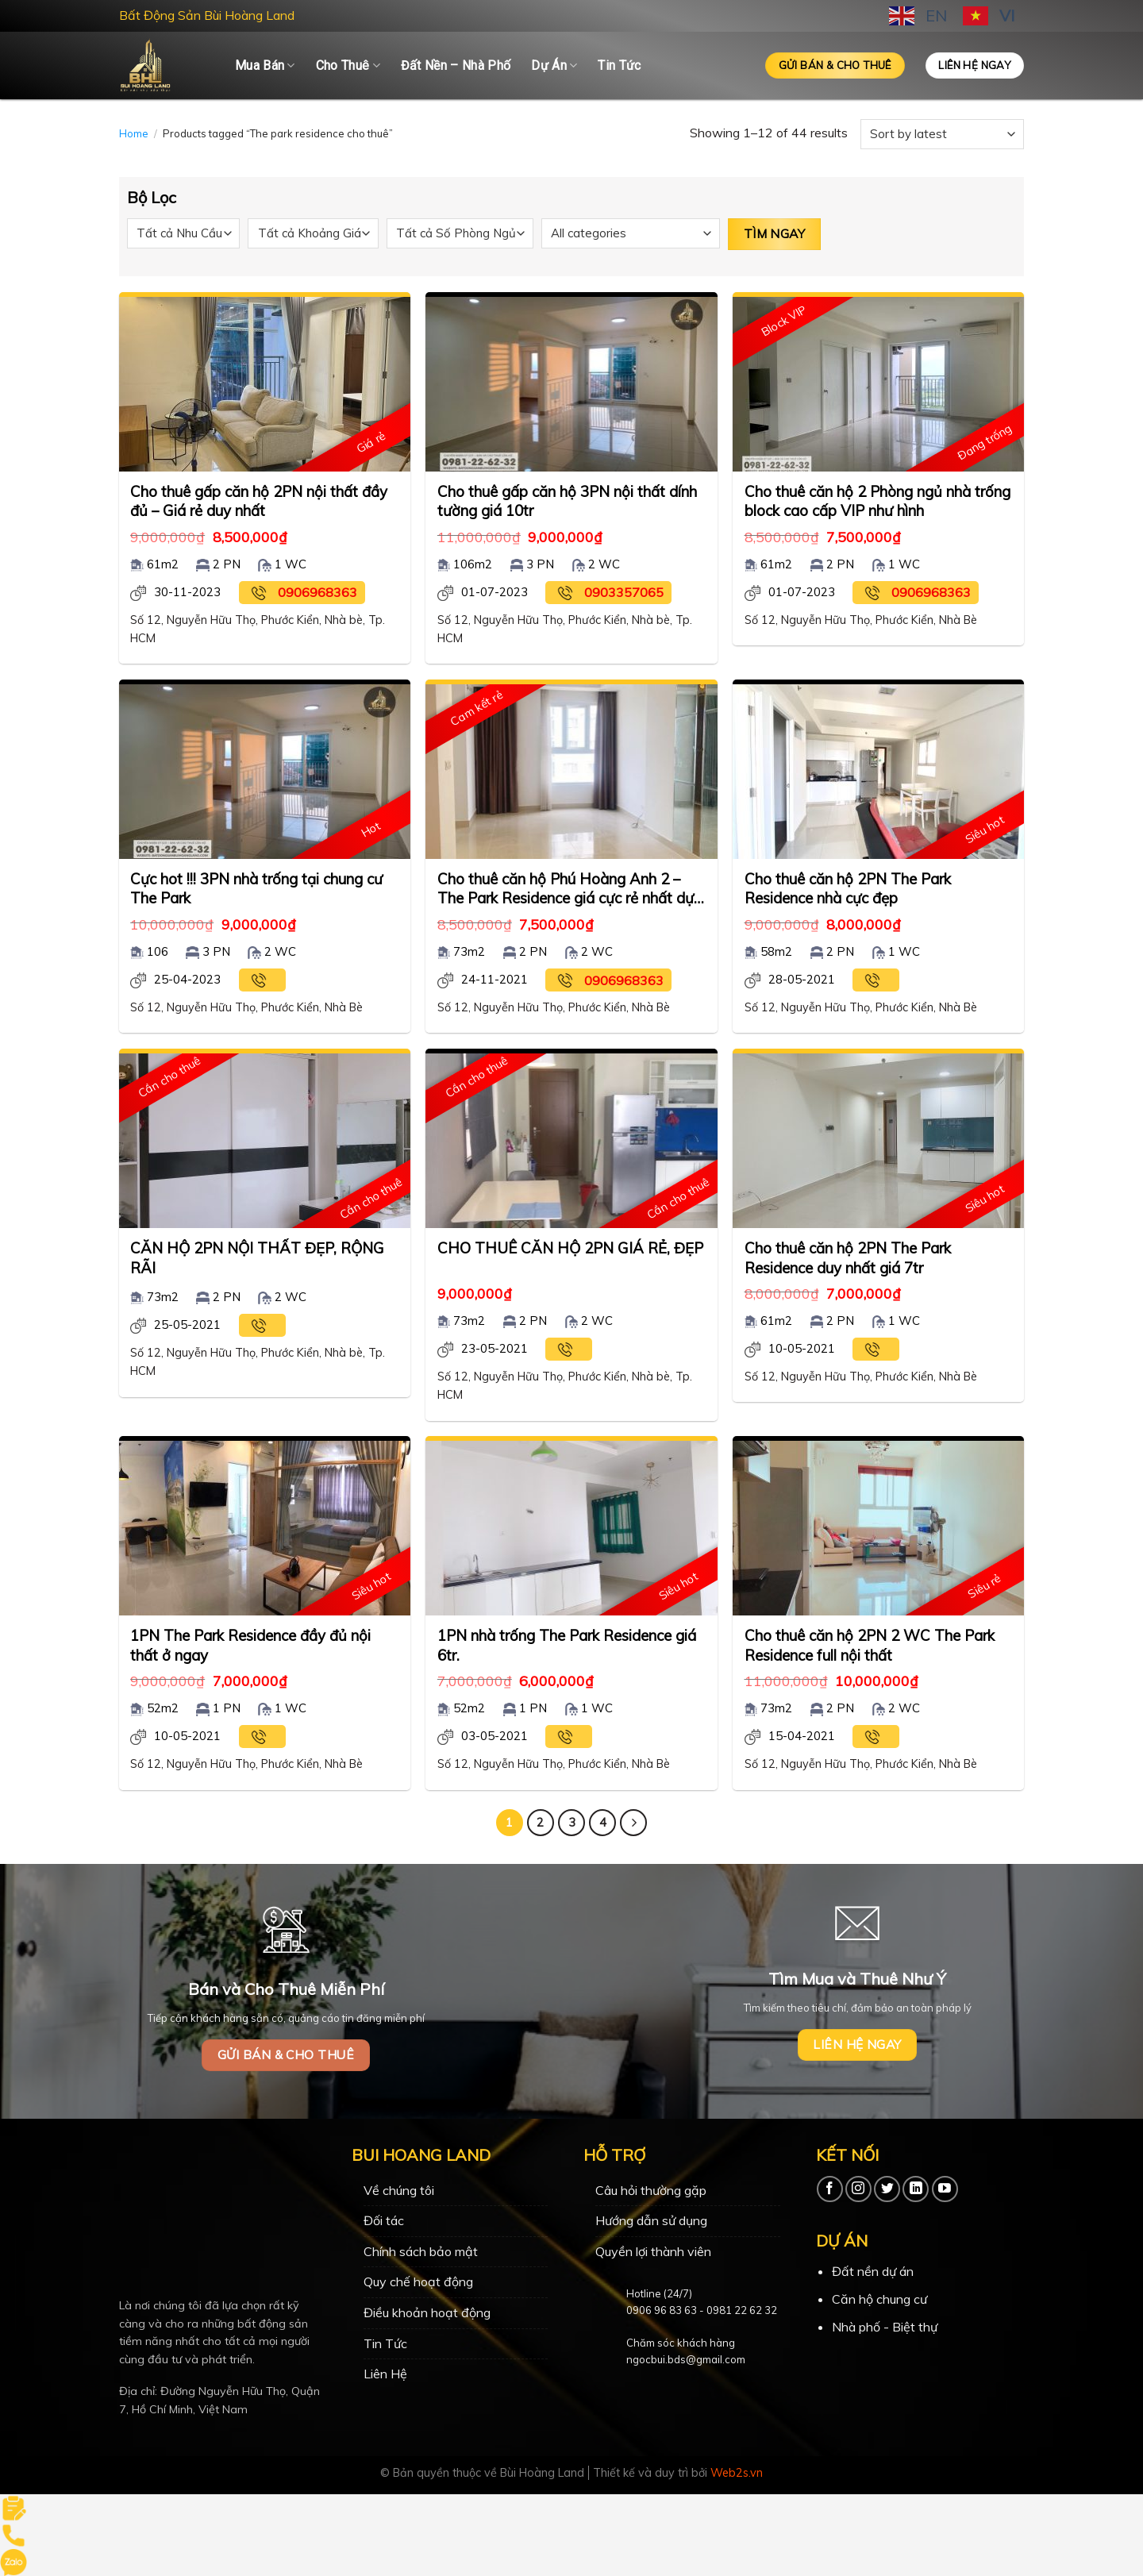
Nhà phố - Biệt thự (884, 2327)
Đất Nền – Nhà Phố (455, 65)
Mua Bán (265, 66)
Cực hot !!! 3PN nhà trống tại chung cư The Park (256, 888)
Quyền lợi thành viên (653, 2251)
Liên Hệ (385, 2374)
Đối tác (384, 2220)
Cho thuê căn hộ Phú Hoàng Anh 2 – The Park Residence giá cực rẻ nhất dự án (565, 888)
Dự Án (554, 66)
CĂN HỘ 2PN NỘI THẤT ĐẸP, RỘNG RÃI (257, 1257)
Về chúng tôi (399, 2190)
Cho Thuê (348, 66)
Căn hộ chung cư (879, 2299)
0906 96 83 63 (661, 2310)
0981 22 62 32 (741, 2310)
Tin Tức (619, 65)
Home (133, 133)
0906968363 (317, 592)
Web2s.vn (736, 2473)
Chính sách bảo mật (421, 2251)
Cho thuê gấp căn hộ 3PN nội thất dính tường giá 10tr (567, 501)
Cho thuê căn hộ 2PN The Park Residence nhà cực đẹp (848, 888)
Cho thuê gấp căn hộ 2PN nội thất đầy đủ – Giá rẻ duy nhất (258, 501)
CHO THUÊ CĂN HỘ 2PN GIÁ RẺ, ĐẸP (570, 1247)
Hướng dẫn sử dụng (651, 2220)
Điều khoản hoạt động (427, 2312)
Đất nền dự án (873, 2271)
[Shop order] (942, 134)
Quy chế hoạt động (418, 2281)
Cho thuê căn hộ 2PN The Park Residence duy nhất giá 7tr (848, 1257)
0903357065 (624, 592)
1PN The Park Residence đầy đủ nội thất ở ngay (250, 1645)
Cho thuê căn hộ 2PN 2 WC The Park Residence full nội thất (870, 1645)
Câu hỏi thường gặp (650, 2190)
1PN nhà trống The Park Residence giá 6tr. (566, 1645)
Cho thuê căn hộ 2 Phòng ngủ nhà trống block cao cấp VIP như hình (877, 501)
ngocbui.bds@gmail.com (685, 2359)
